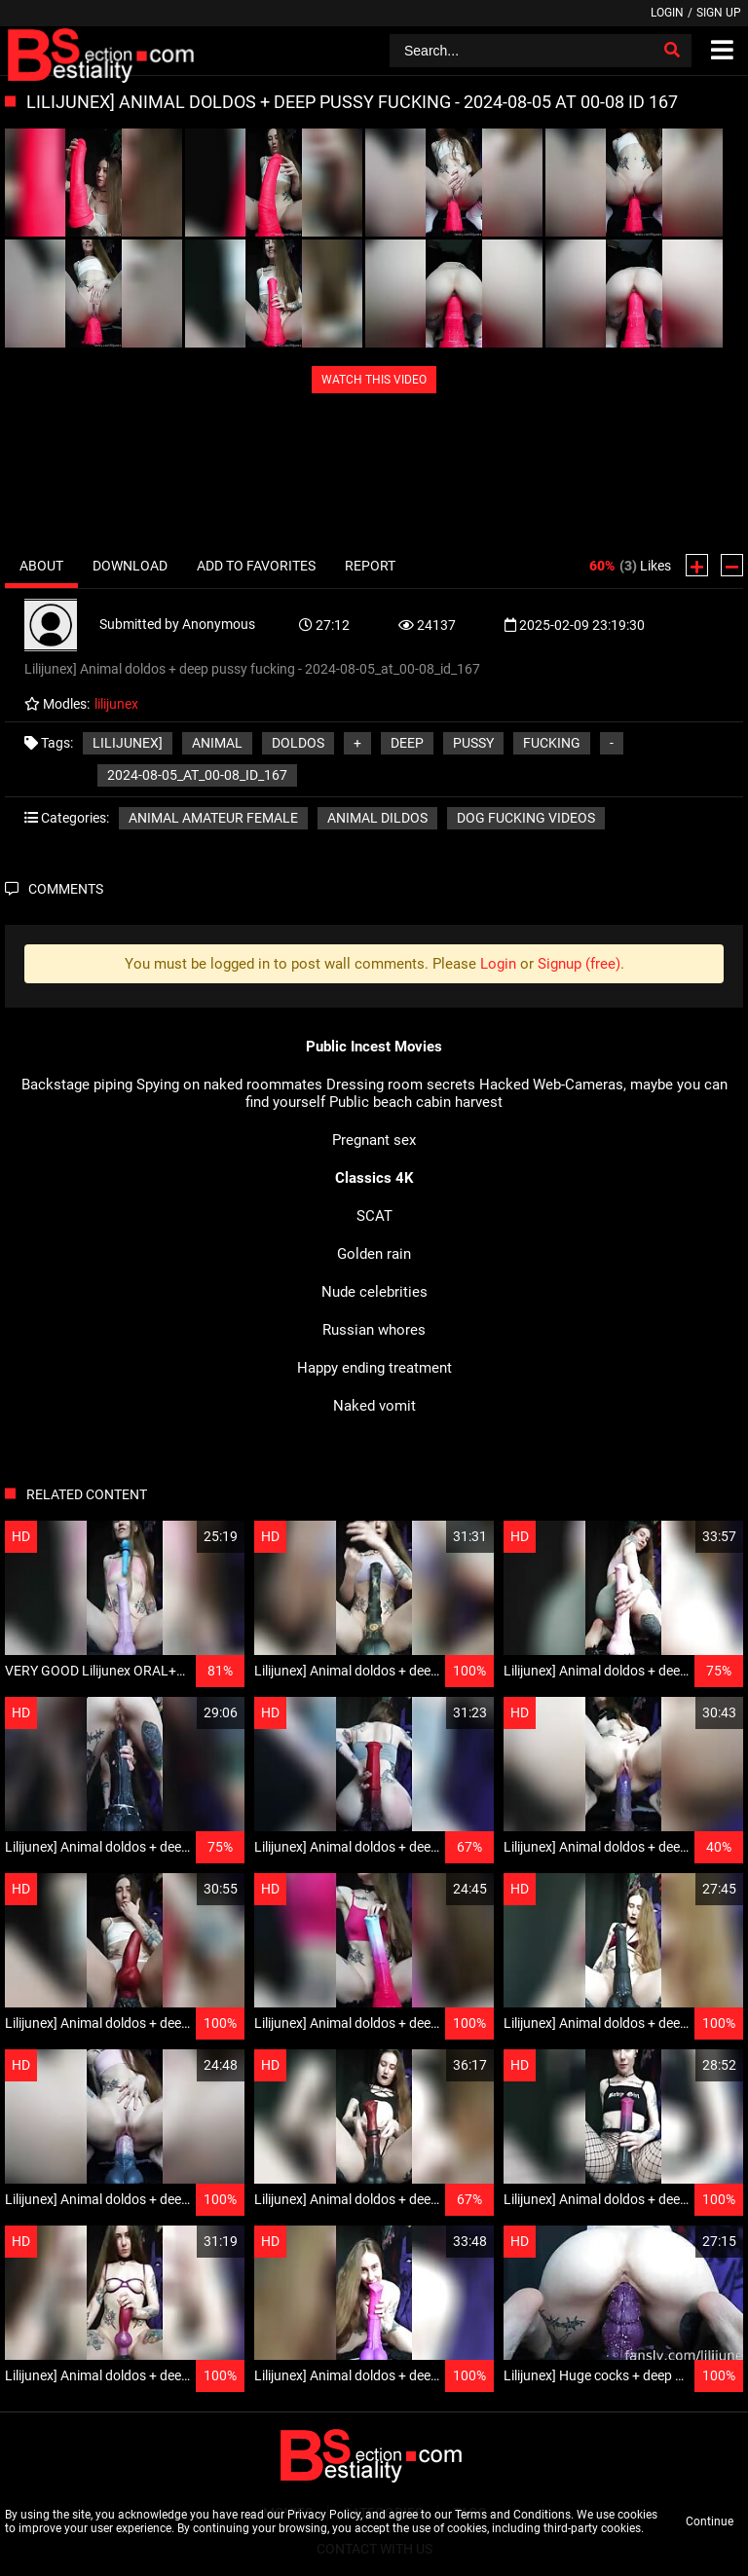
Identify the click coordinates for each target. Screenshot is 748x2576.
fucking (551, 743)
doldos (298, 743)
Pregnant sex (374, 1140)
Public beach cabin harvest (416, 1102)
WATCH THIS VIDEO (374, 379)
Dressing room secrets (400, 1084)
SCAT (374, 1216)
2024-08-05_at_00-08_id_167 (197, 775)
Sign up (718, 12)
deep (407, 743)
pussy (473, 743)
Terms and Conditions (513, 2514)
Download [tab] (130, 565)
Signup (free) (579, 964)
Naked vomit (374, 1406)
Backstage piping (76, 1084)
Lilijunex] (128, 743)
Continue (709, 2521)
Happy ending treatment (374, 1368)
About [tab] (41, 565)
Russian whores (374, 1330)
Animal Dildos (377, 818)
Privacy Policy (323, 2514)
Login (667, 12)
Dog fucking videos (526, 818)
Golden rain (374, 1254)
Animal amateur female (213, 818)
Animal (217, 743)
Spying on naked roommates (229, 1084)
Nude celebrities (374, 1292)
